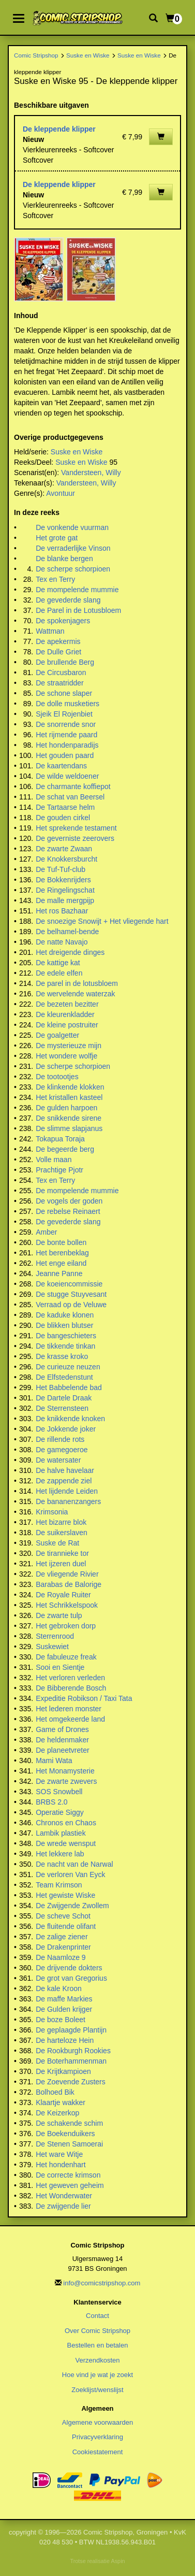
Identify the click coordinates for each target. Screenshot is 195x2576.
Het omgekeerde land (70, 1719)
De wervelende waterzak (75, 994)
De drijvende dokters (69, 1968)
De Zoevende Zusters (71, 2082)
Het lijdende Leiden (67, 1491)
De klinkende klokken (70, 1087)
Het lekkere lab (60, 1854)
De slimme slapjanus (69, 1128)
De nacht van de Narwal (74, 1864)
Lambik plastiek (61, 1833)
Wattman (50, 631)
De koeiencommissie (69, 1284)
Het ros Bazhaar (62, 911)
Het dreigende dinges (70, 952)
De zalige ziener (61, 1937)
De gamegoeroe (61, 1450)
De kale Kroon (59, 1988)
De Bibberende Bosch (71, 1688)
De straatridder (60, 683)
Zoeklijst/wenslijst (97, 2390)
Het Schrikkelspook (67, 1605)
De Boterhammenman (71, 2061)
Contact (97, 2316)
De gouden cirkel (63, 817)
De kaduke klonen (65, 1315)
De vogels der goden (69, 1201)
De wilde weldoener (67, 776)
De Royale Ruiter (63, 1595)
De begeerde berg (65, 1149)
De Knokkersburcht (66, 859)
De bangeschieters (66, 1336)
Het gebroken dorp (66, 1626)
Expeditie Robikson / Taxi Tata (84, 1698)
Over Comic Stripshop (97, 2331)
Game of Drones (62, 1729)
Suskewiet (52, 1646)
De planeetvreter (62, 1750)
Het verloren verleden (70, 1677)
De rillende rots (60, 1439)
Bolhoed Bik (55, 2092)
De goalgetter (57, 1035)
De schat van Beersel (70, 797)
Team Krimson (59, 1885)
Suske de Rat (57, 1543)
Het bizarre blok (61, 1522)
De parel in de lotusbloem (77, 983)
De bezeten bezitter (67, 1004)
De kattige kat (58, 962)
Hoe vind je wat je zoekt (97, 2375)
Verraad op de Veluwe (71, 1304)
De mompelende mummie (77, 589)
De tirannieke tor (62, 1553)
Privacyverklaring (97, 2437)
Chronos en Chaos (66, 1823)
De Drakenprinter (63, 1947)
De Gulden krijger (64, 2009)
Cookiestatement (97, 2452)
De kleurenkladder (65, 1014)
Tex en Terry (55, 579)
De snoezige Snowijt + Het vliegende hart (102, 921)
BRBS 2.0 (51, 1802)
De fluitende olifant (66, 1926)
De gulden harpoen (66, 1108)
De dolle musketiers (67, 703)
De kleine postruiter (67, 1025)
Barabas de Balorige (68, 1584)
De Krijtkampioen (63, 2071)
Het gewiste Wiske (65, 1895)
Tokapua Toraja (60, 1139)
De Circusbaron (61, 672)
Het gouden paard (65, 755)
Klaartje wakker (60, 2102)
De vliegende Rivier (67, 1574)
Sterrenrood (55, 1636)
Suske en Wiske (88, 55)
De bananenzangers (68, 1501)
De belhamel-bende (67, 931)
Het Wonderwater (64, 2196)
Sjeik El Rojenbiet (64, 714)
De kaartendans (61, 766)
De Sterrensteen (62, 1408)
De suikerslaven (61, 1532)
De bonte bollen (61, 1242)
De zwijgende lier (63, 2206)
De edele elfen (59, 973)
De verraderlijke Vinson (73, 548)
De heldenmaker (62, 1740)
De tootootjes (57, 1076)
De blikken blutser (64, 1325)
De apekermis (58, 641)
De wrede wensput (66, 1843)
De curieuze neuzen (68, 1367)
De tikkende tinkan (65, 1346)
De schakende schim (69, 2123)
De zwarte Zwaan (64, 849)
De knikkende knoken (70, 1418)
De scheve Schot (63, 1916)
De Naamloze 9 (61, 1957)
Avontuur (60, 493)
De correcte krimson (68, 2175)
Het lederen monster (68, 1709)
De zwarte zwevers (66, 1781)
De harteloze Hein (65, 2040)
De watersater (58, 1460)
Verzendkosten (97, 2360)
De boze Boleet (60, 2019)
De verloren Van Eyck (70, 1874)
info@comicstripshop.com (101, 2283)
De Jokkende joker (66, 1429)
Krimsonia (52, 1512)
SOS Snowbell (59, 1791)
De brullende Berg (65, 662)
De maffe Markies (64, 1999)
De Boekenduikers (65, 2133)
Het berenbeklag (62, 1253)
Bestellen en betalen (97, 2345)
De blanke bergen (64, 558)
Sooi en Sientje (60, 1667)
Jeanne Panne (59, 1273)
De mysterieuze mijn (68, 1045)
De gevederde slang (68, 600)
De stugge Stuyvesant (71, 1294)
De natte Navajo (61, 942)
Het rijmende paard (66, 735)
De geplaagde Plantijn (71, 2030)
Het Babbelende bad (69, 1387)
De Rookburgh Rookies (73, 2051)
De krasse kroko (62, 1356)
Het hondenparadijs (67, 745)
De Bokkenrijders (63, 880)
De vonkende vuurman (72, 527)
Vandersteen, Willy (91, 472)
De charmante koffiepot (73, 786)
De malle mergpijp (65, 900)
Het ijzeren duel (61, 1563)
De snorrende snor (66, 724)
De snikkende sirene (68, 1118)
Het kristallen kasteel (69, 1097)
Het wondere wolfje (66, 1056)
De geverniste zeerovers (75, 838)
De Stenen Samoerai (69, 2144)
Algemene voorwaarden (97, 2422)
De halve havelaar (65, 1470)
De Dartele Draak (64, 1398)
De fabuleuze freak (66, 1657)
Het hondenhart (61, 2164)
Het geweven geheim (70, 2185)
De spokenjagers (63, 621)
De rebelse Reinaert (68, 1211)
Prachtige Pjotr (59, 1170)
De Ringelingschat (65, 890)
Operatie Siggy (60, 1812)
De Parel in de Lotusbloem (78, 610)
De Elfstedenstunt (64, 1377)
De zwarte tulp (59, 1615)
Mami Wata (54, 1760)
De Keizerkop (57, 2113)
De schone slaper (64, 693)
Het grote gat (57, 538)
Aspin (118, 2561)
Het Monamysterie (65, 1771)
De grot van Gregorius (71, 1978)
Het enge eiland (61, 1263)
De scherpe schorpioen (73, 569)
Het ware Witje (59, 2154)
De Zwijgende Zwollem (72, 1905)
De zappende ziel (64, 1481)
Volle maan (53, 1159)
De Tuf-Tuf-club (60, 869)
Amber (46, 1232)
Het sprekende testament (76, 828)
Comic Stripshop (36, 55)
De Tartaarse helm (65, 807)
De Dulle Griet (58, 652)
